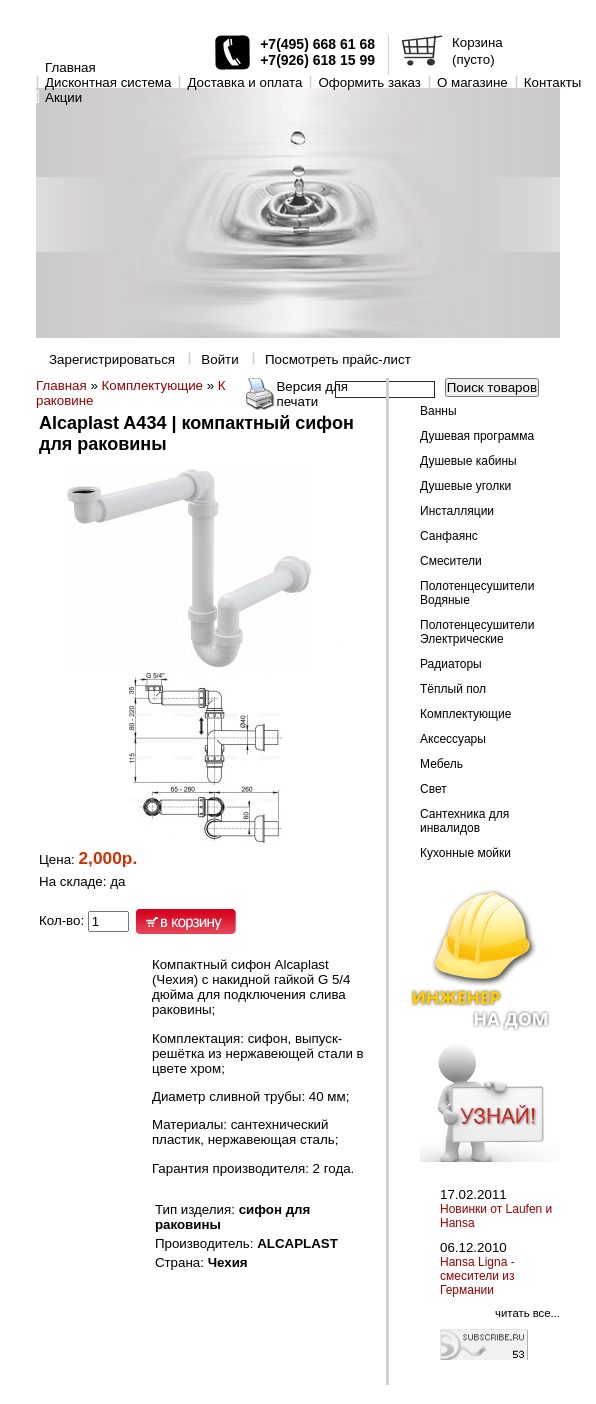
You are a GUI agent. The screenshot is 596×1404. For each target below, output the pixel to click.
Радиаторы (451, 664)
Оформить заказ (369, 82)
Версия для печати (312, 394)
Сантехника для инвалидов (464, 821)
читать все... (527, 1313)
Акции (63, 97)
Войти (219, 359)
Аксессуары (453, 739)
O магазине (472, 82)
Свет (433, 789)
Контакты (553, 82)
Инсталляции (457, 511)
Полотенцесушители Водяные (477, 593)
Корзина (477, 42)
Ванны (438, 411)
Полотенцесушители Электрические (477, 632)
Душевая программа (477, 436)
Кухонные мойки (465, 853)
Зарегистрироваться (112, 359)
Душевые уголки (465, 486)
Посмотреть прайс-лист (338, 359)
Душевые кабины (468, 461)
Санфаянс (449, 536)
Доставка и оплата (244, 82)
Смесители (451, 561)
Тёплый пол (453, 689)
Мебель (441, 764)
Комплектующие (152, 385)
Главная (70, 67)
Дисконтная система (108, 82)
